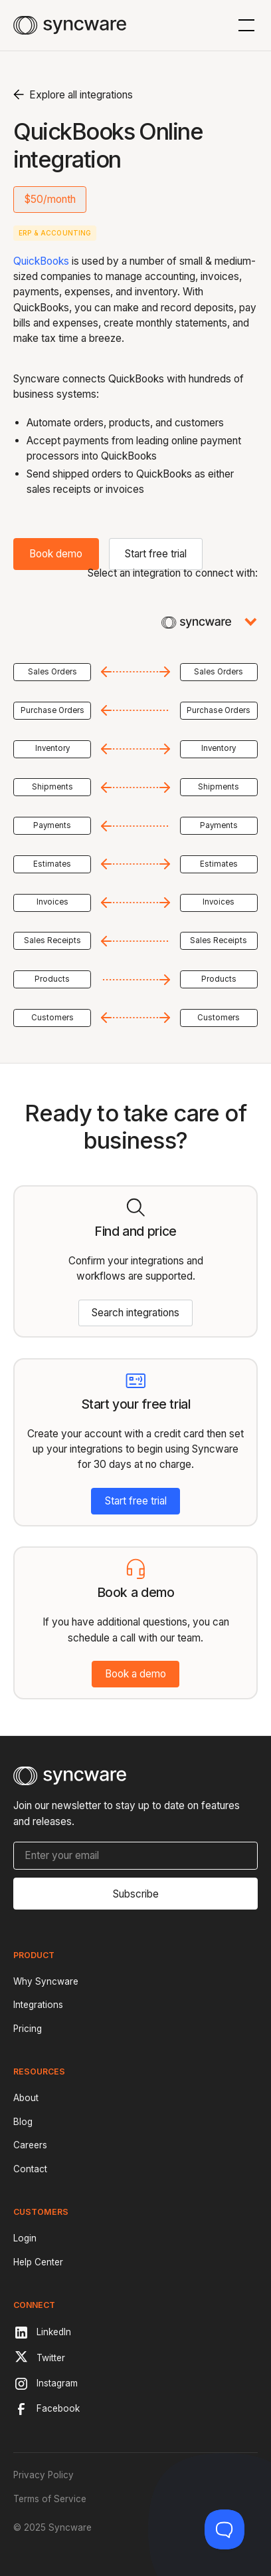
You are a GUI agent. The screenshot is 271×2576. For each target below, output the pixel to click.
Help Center (38, 2262)
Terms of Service (49, 2499)
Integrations (38, 2004)
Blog (23, 2121)
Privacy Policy (43, 2475)
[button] (243, 25)
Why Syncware (45, 1981)
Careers (30, 2145)
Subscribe (136, 1894)
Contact (30, 2169)
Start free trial (156, 553)
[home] (69, 25)
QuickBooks (41, 261)
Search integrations (135, 1312)
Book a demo (135, 1673)
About (26, 2097)
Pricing (27, 2028)
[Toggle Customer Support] (224, 2529)
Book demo (55, 553)
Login (25, 2238)
